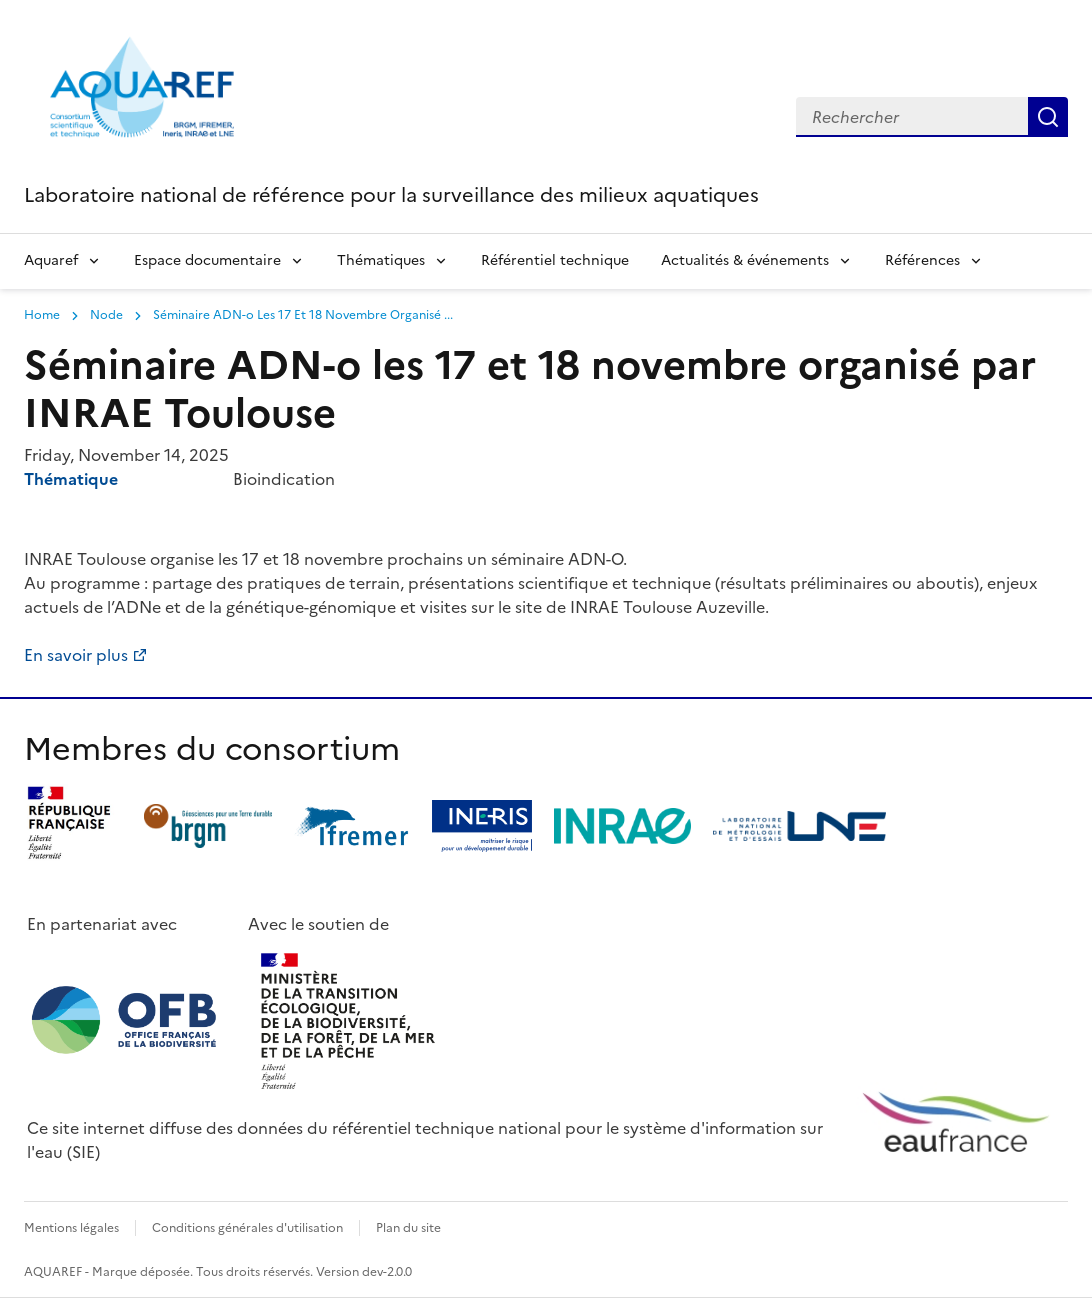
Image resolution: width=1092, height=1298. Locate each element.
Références (922, 260)
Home (42, 315)
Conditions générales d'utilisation (247, 1228)
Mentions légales (71, 1228)
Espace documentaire (207, 260)
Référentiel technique (555, 260)
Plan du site (408, 1228)
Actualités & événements (745, 260)
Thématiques (381, 260)
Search (1048, 117)
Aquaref (51, 260)
